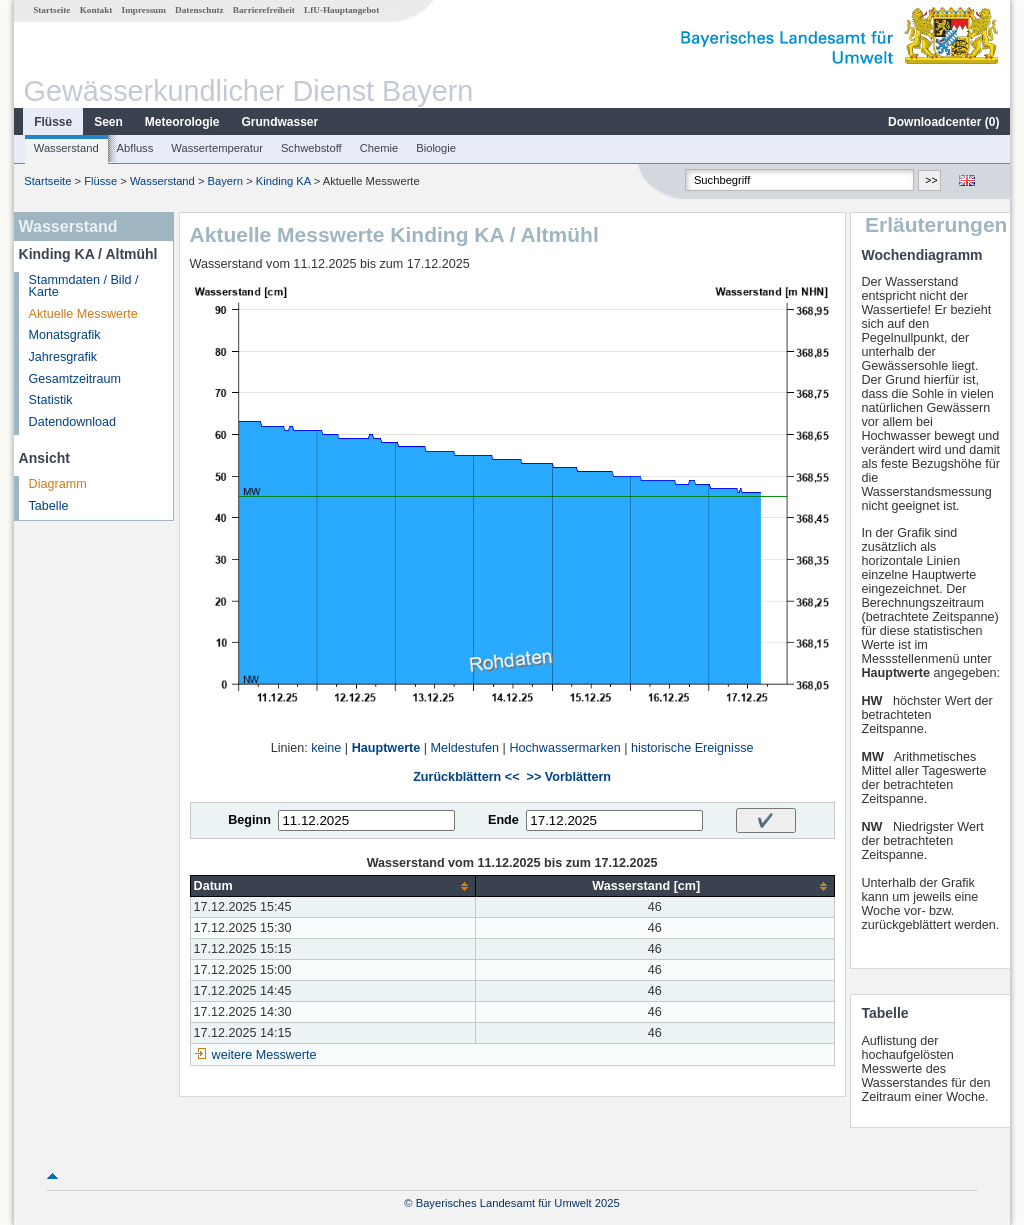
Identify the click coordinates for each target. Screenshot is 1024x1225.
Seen (108, 122)
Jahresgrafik (63, 357)
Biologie (436, 148)
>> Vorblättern (569, 777)
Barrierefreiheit (264, 10)
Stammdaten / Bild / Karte (84, 286)
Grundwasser (280, 122)
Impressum (144, 10)
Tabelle (49, 506)
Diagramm (58, 484)
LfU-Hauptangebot (341, 10)
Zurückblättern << (466, 777)
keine (326, 748)
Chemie (379, 148)
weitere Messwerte (264, 1055)
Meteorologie (182, 122)
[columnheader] (332, 886)
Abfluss (135, 148)
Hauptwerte (386, 748)
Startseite (51, 10)
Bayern (225, 181)
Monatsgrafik (65, 335)
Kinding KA (283, 181)
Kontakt (96, 10)
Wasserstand (66, 148)
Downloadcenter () (943, 122)
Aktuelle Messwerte (83, 314)
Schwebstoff (311, 148)
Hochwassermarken (564, 748)
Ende (503, 820)
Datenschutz (199, 10)
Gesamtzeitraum (75, 379)
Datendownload (73, 422)
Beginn (249, 820)
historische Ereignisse (692, 748)
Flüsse (53, 122)
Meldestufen (465, 748)
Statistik (51, 400)
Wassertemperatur (217, 148)
